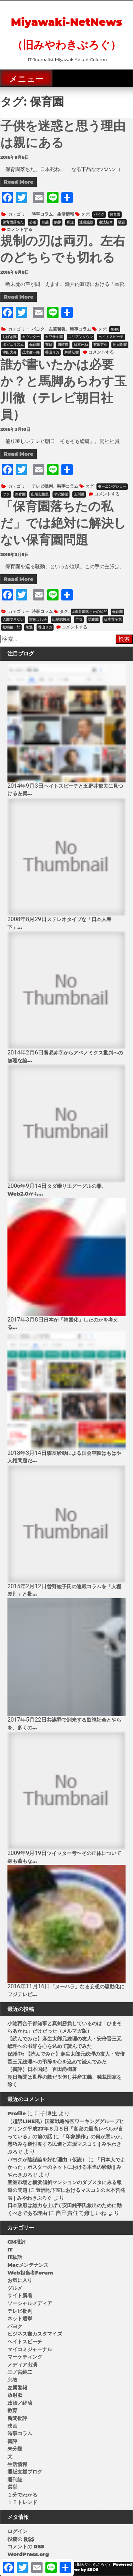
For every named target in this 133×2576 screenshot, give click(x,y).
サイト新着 (19, 2295)
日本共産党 (113, 619)
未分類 (14, 2448)
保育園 (115, 214)
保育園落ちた (13, 222)
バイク (99, 214)
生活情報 (65, 214)
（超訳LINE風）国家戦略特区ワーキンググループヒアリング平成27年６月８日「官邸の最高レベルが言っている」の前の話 (65, 2129)
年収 (78, 619)
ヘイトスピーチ (111, 336)
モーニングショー (112, 486)
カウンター (31, 336)
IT (9, 2250)
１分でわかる (22, 2495)
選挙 (12, 2487)
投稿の (20, 2539)
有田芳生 (100, 344)
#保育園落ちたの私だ (89, 611)
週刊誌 (14, 2479)
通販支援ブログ (24, 2472)
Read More (18, 182)
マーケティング (24, 2357)
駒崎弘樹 (72, 352)
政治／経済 (19, 2403)
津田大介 (9, 352)
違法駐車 (106, 222)
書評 (12, 2441)
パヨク (38, 329)
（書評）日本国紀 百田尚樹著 (42, 2069)
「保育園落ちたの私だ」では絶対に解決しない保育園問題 (63, 523)
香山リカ (52, 352)
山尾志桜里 (40, 494)
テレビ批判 (42, 486)
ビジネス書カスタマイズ (34, 2334)
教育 (12, 2410)
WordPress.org (28, 2554)
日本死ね (81, 344)
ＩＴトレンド (22, 2502)
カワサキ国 (54, 336)
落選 (29, 627)
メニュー (26, 79)
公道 (32, 222)
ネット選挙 (19, 2318)
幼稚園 (93, 619)
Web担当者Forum (30, 2273)
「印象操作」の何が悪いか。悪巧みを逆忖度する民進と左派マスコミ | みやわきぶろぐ (66, 2144)
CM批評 (16, 2242)
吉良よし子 (38, 619)
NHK (115, 329)
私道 (70, 222)
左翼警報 (57, 329)
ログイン (17, 2531)
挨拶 (57, 222)
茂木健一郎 (31, 352)
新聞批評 (17, 2418)
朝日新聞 (120, 344)
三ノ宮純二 (19, 2372)
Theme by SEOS (81, 2569)
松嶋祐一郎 (11, 627)
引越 (45, 222)
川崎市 (62, 344)
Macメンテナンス (28, 2265)
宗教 (12, 2380)
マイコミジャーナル (29, 2349)
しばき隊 (9, 336)
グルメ (14, 2288)
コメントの (25, 2546)
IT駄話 (14, 2257)
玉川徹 (79, 494)
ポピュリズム (13, 344)
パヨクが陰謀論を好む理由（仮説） (47, 2159)
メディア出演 (22, 2364)
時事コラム (42, 214)
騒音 (121, 222)
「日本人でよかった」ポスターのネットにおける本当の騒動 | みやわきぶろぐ (66, 2167)
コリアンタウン (80, 336)
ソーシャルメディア (29, 2303)
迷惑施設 (86, 222)
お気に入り (19, 2280)
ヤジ (6, 494)
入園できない (13, 619)
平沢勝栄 (61, 494)
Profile (16, 2113)
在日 (48, 344)
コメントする (19, 229)
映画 (12, 2426)
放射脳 (14, 2395)
